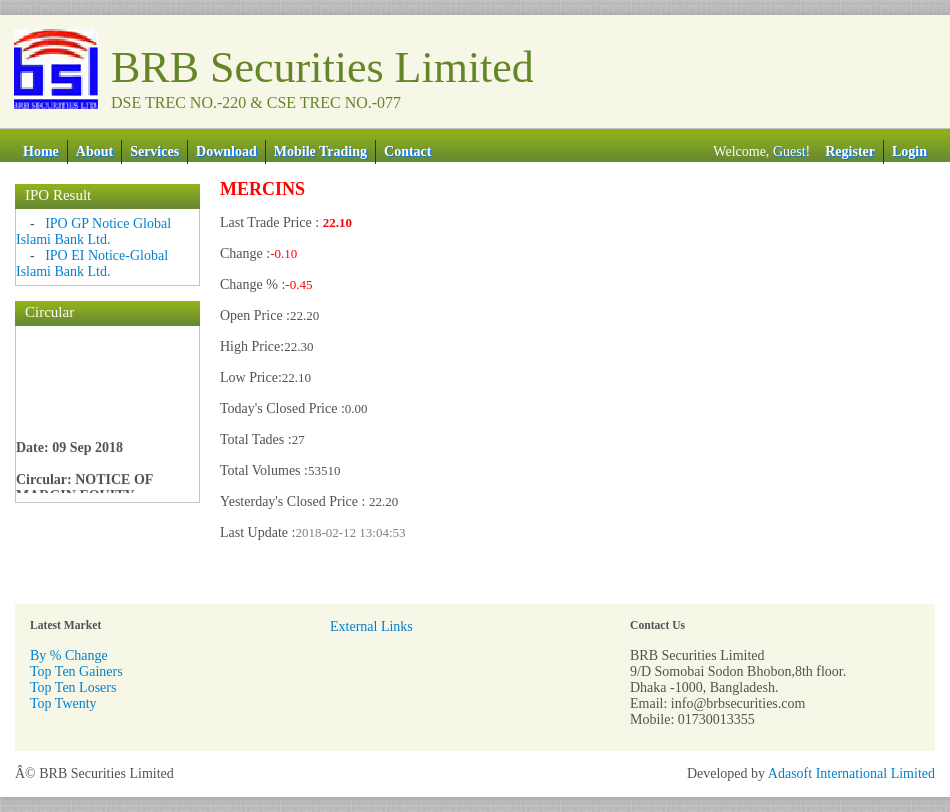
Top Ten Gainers (76, 671)
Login (909, 151)
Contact (407, 151)
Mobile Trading (320, 151)
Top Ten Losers (73, 687)
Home (41, 151)
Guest (789, 151)
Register (850, 151)
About (94, 151)
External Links (371, 626)
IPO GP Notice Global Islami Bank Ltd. (93, 231)
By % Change (69, 655)
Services (154, 151)
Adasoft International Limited (851, 773)
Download (226, 151)
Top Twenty (63, 703)
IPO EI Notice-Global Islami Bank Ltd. (92, 263)
